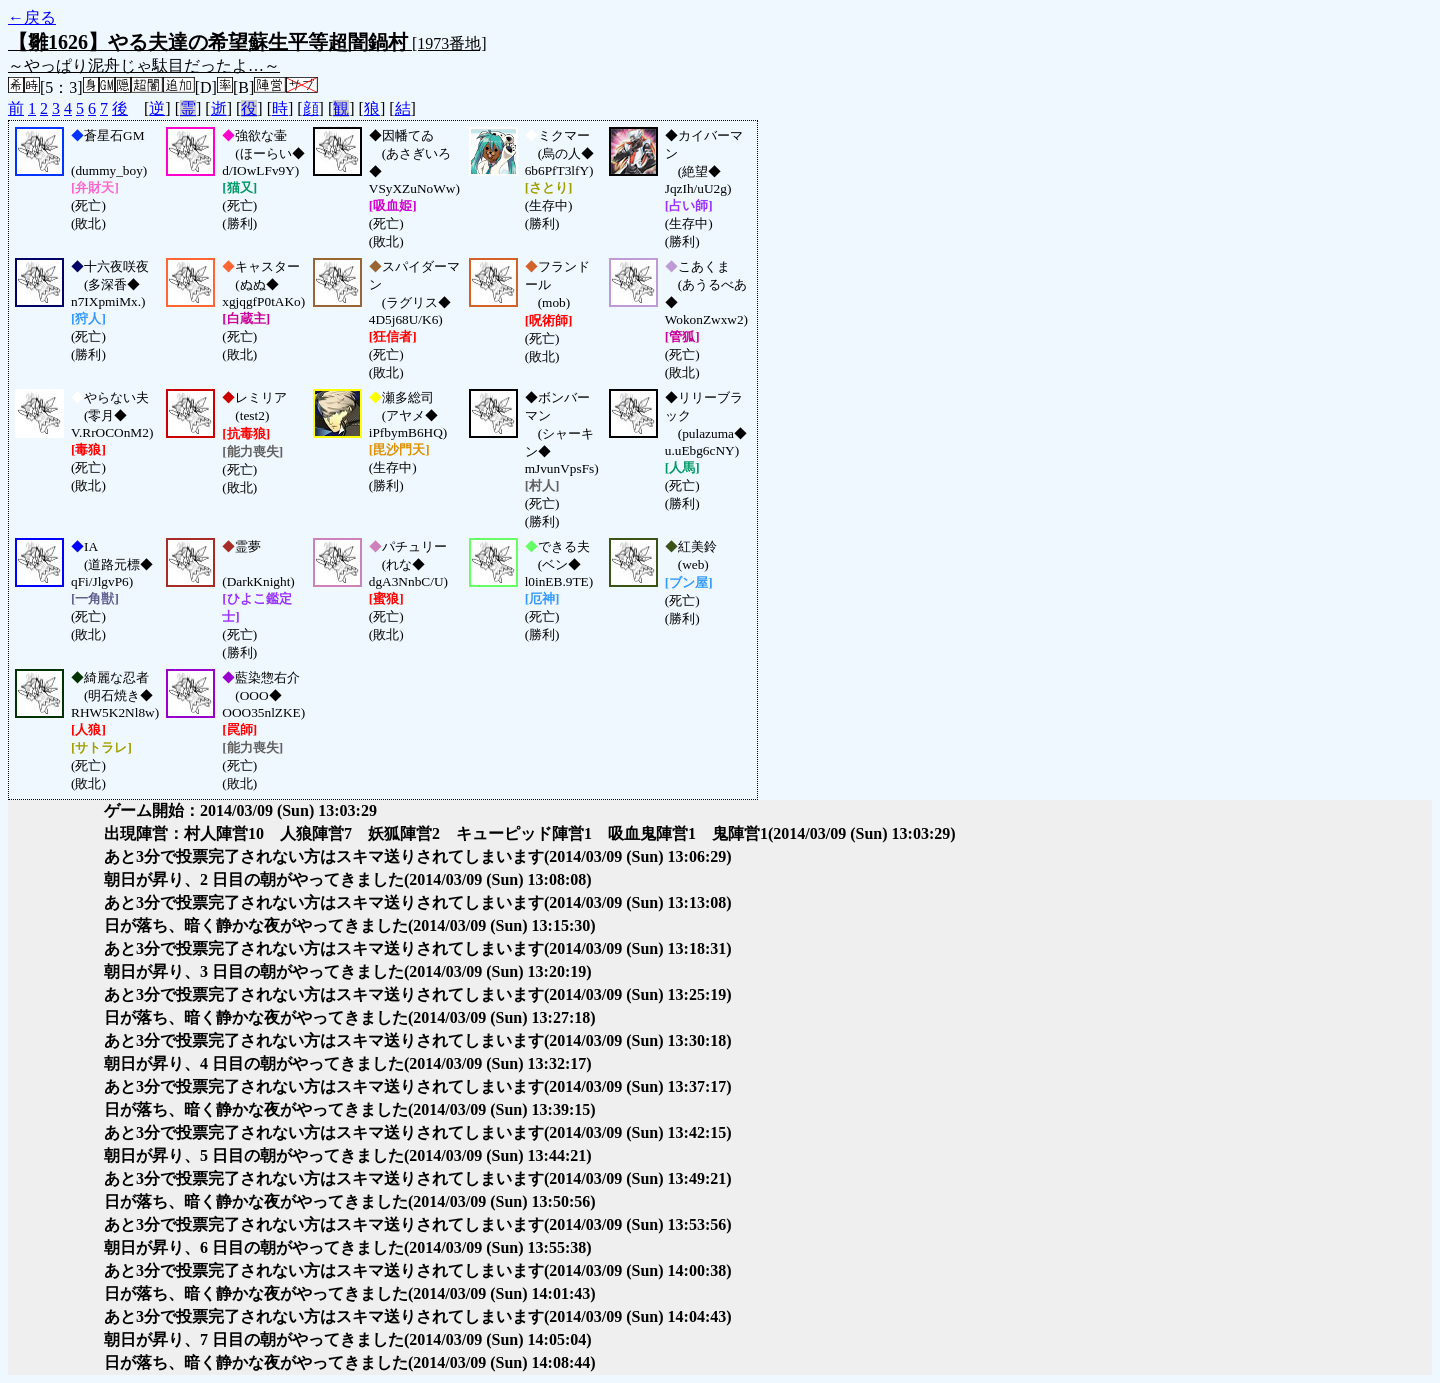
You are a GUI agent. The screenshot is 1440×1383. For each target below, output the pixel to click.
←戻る (32, 17)
